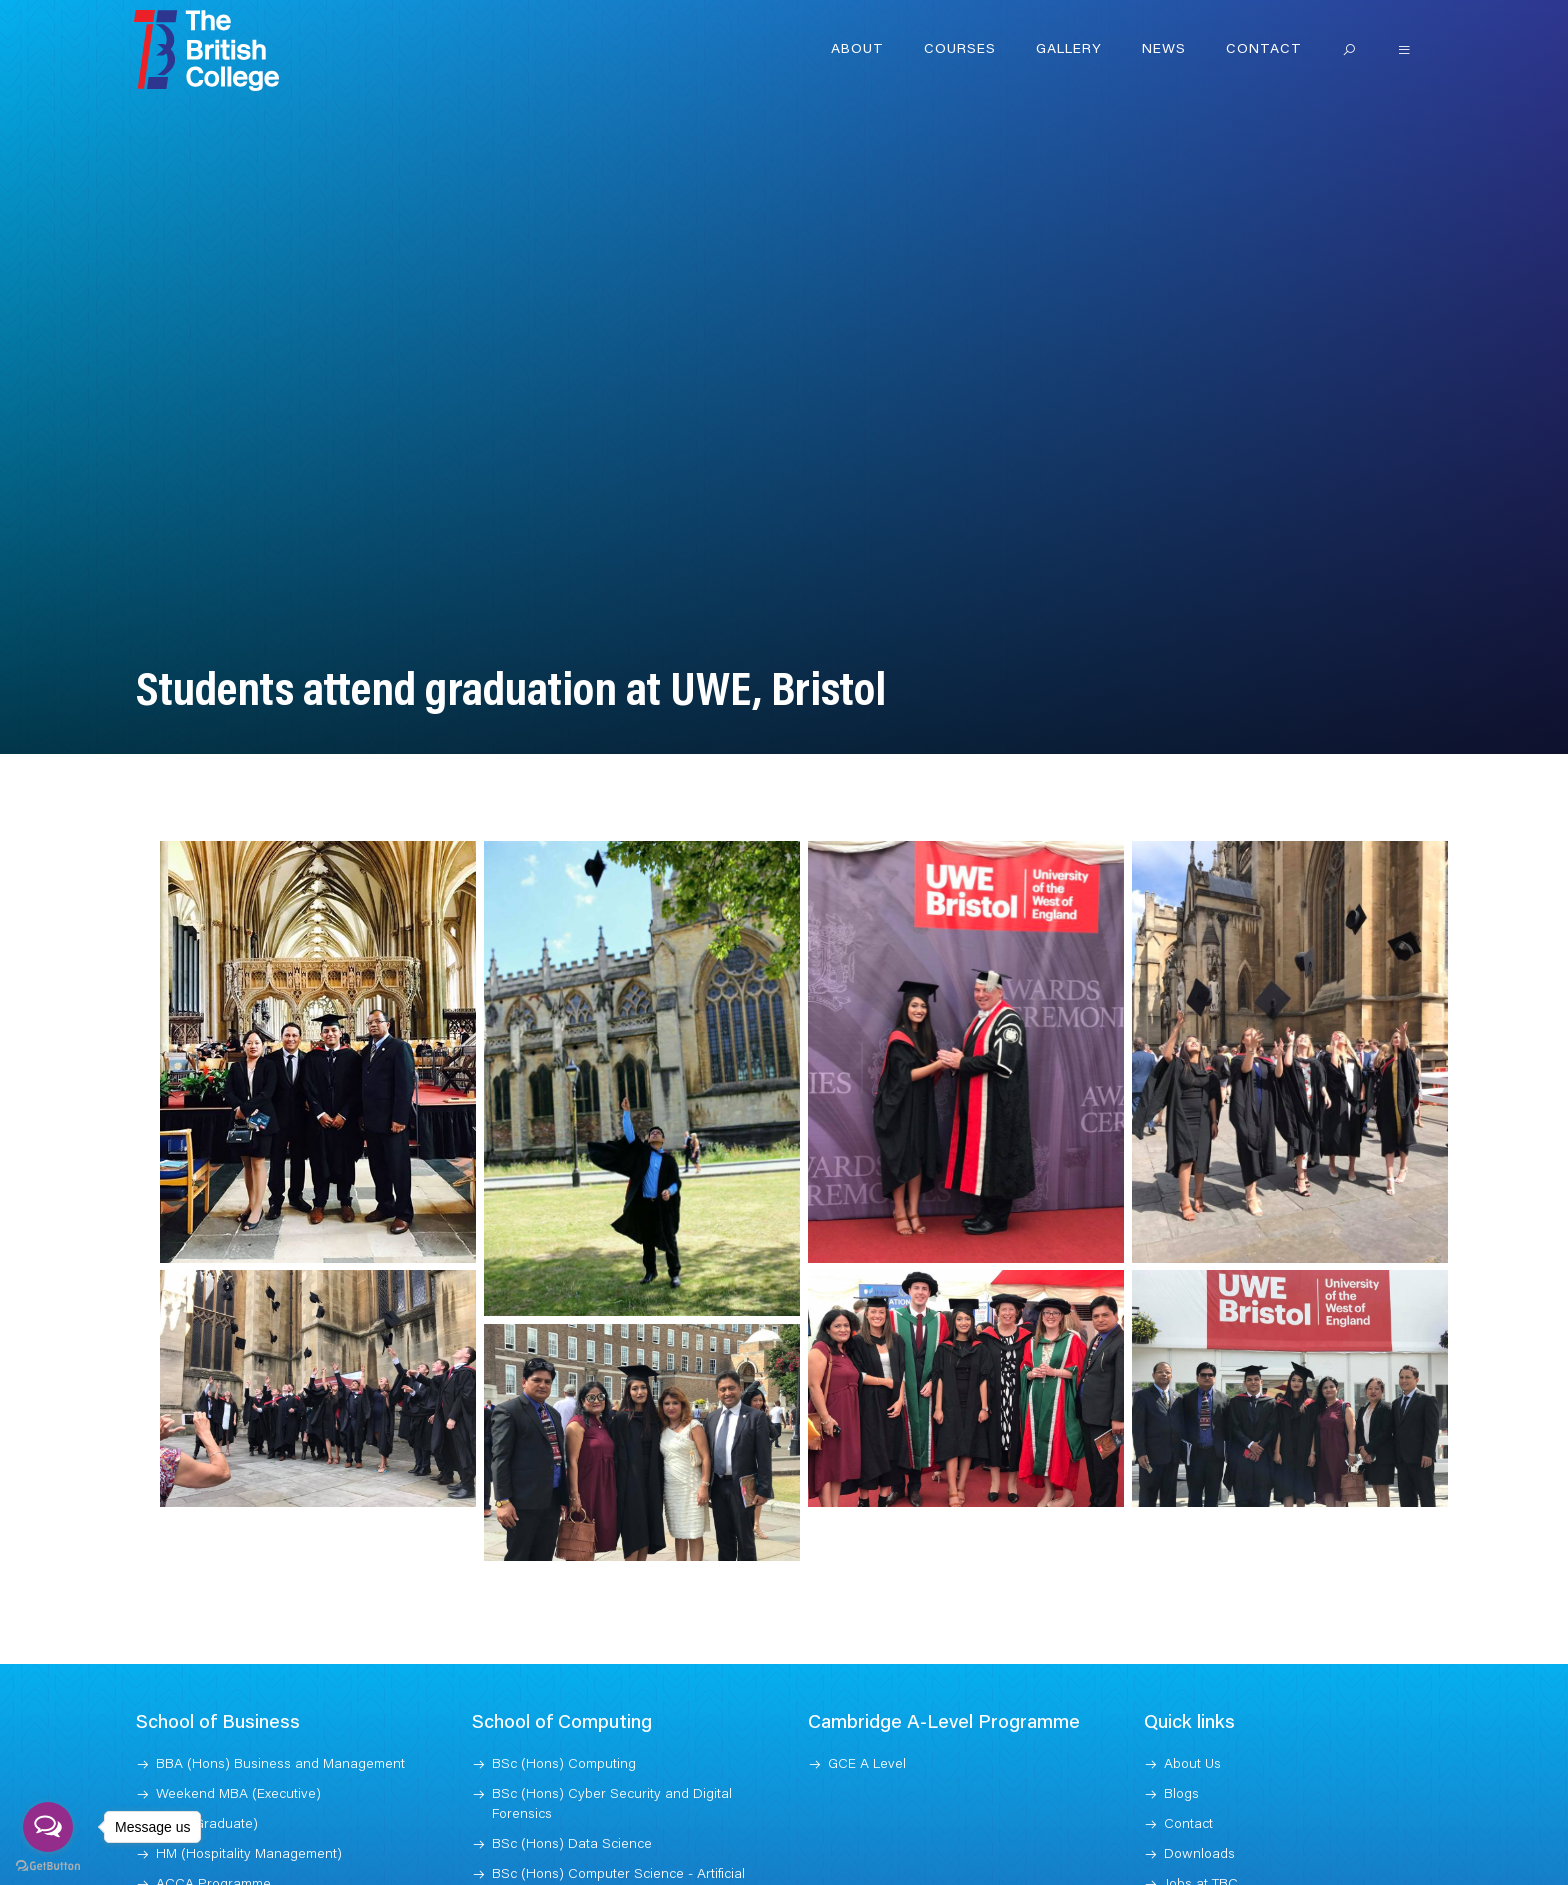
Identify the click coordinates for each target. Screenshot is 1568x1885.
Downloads (1199, 1829)
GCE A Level (867, 1739)
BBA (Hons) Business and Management (280, 1739)
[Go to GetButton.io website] (48, 1865)
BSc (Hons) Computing (564, 1739)
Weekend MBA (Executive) (238, 1769)
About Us (1192, 1739)
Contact (1264, 50)
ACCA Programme (213, 1859)
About (857, 50)
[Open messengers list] (48, 1827)
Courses (960, 50)
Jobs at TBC (1201, 1859)
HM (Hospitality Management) (249, 1829)
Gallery (1069, 50)
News (1164, 50)
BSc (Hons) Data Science (572, 1819)
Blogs (1181, 1769)
